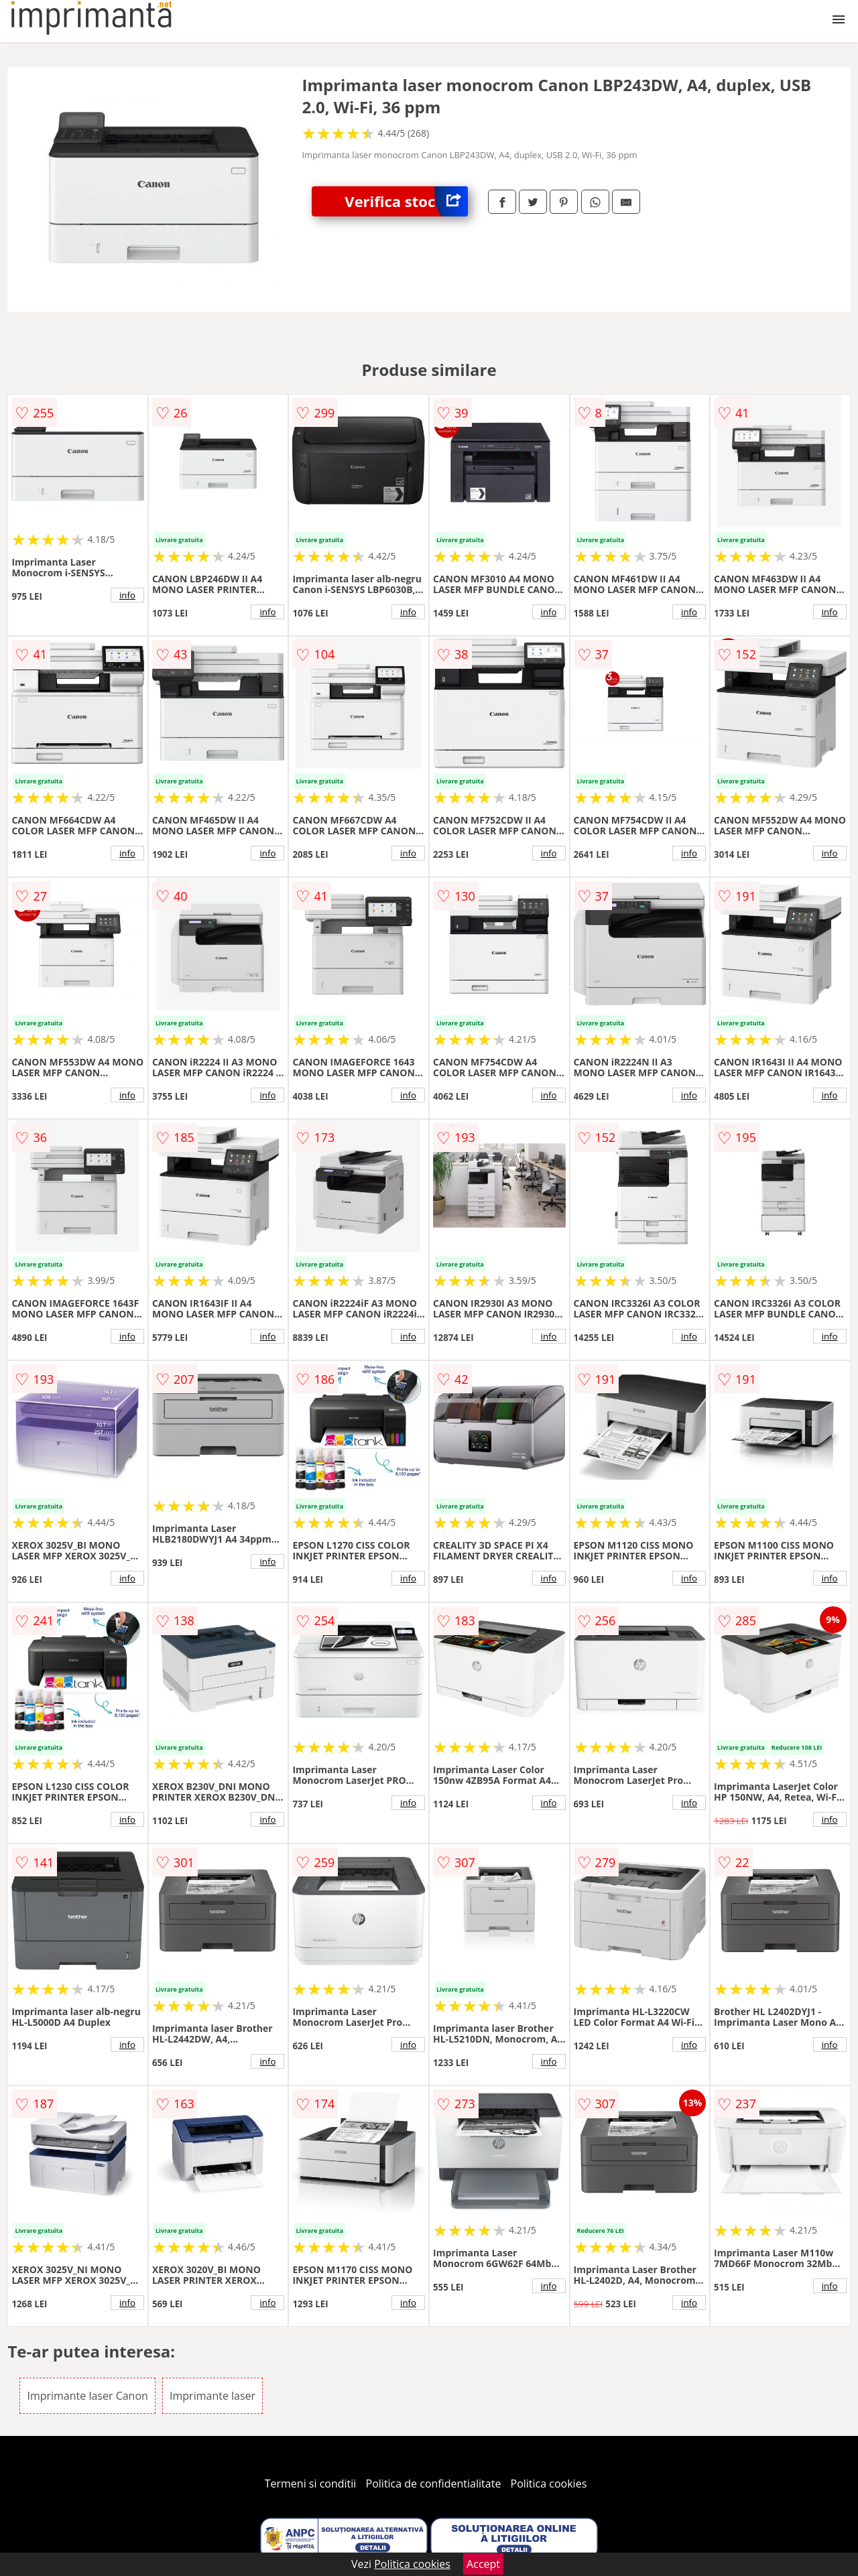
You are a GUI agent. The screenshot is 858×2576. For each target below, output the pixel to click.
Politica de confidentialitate (433, 2483)
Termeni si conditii (311, 2483)
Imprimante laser (212, 2395)
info (127, 595)
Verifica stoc (406, 201)
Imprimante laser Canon (87, 2395)
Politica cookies (549, 2483)
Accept (483, 2564)
